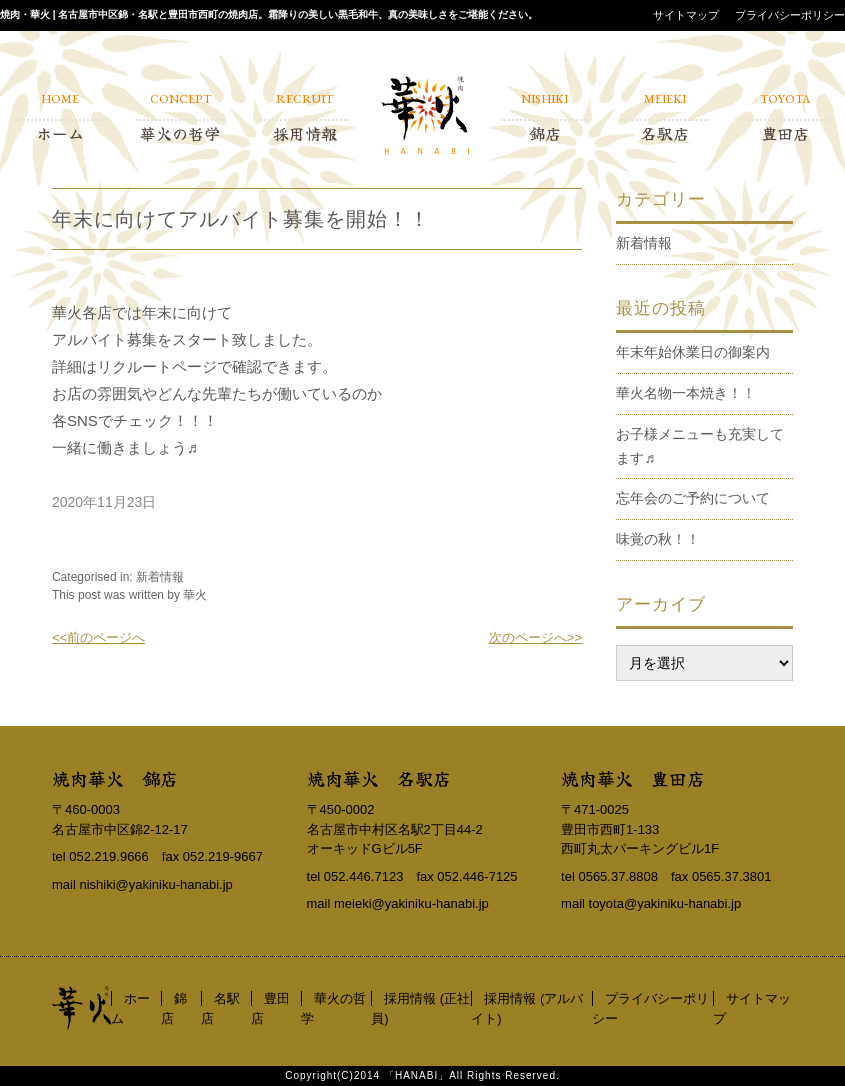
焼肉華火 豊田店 (633, 778)
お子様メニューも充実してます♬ (700, 446)
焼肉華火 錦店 (115, 778)
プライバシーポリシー (790, 15)
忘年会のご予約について (693, 498)
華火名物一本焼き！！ (686, 393)
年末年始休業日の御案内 (693, 352)
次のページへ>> (535, 637)
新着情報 (160, 577)
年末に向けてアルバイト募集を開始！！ (241, 219)
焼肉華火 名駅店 (379, 778)
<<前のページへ (98, 637)
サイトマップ (686, 15)
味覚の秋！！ (658, 539)
